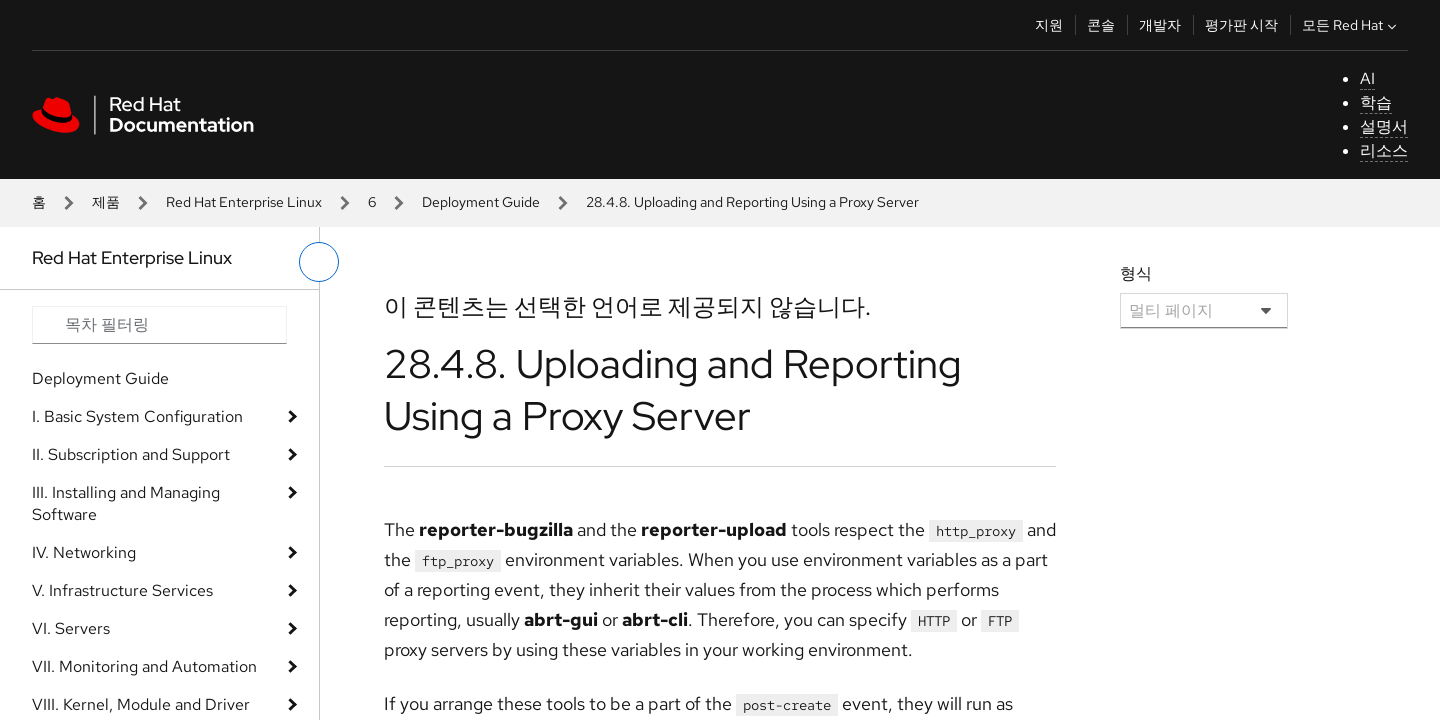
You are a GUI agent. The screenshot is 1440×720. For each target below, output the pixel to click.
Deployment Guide (481, 202)
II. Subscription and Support (131, 454)
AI (1367, 78)
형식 (1136, 273)
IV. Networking (84, 552)
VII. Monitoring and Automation (144, 666)
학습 (1376, 102)
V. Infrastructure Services (122, 590)
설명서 (1384, 126)
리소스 (1384, 150)
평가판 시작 (1241, 25)
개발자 (1160, 25)
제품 (106, 202)
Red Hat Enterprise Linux (244, 202)
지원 (1049, 25)
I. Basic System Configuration (137, 416)
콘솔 (1101, 25)
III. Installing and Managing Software (126, 503)
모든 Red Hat (1351, 25)
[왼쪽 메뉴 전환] (319, 262)
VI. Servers (71, 628)
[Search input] (159, 325)
